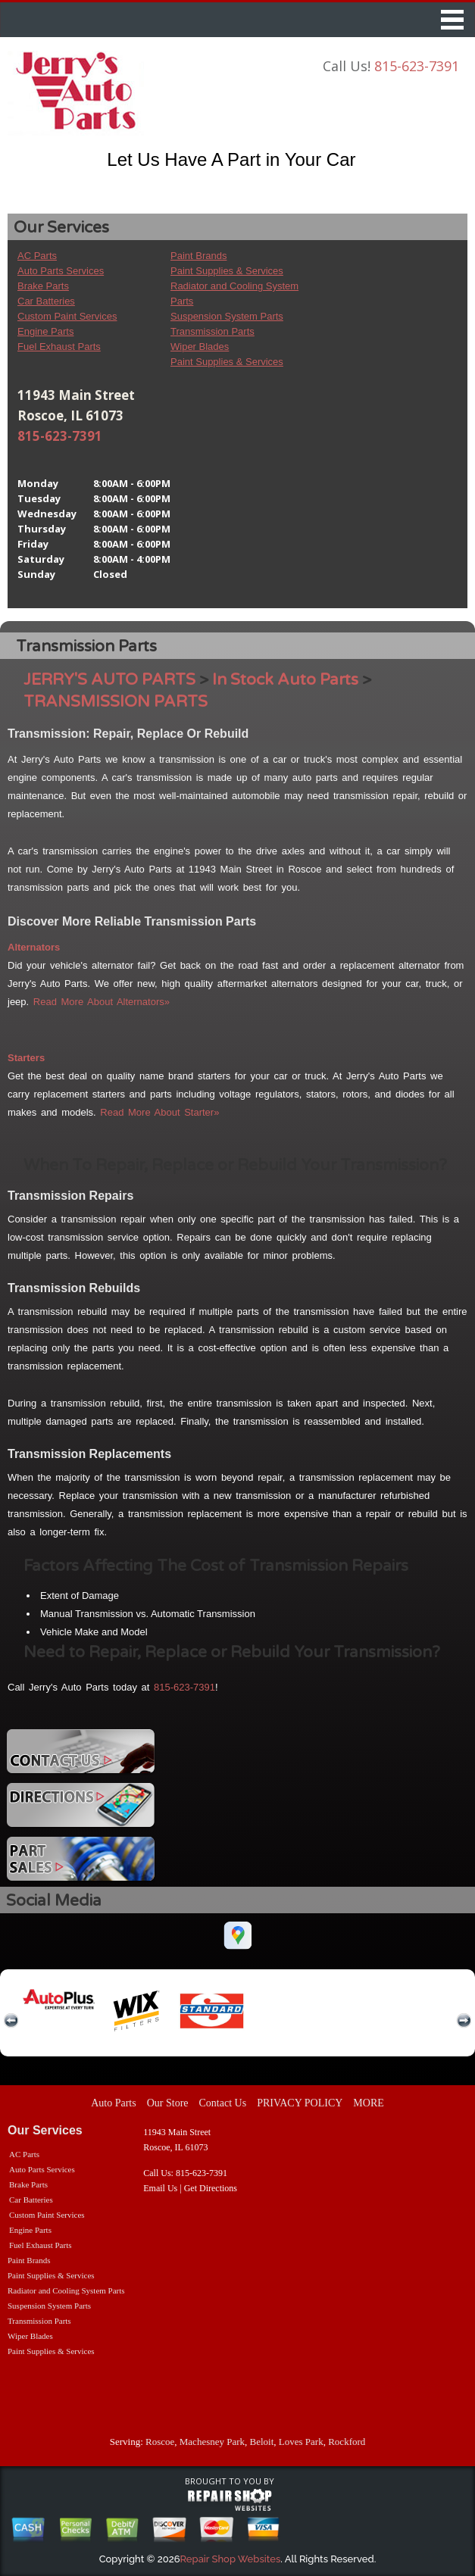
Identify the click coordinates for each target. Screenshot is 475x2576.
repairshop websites (229, 2500)
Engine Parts (45, 331)
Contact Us (223, 2103)
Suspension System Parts (226, 316)
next (463, 2020)
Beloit (262, 2441)
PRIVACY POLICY (299, 2103)
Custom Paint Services (67, 316)
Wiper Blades (199, 346)
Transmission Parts (212, 331)
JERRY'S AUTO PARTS (109, 679)
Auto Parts (113, 2103)
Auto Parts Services (60, 270)
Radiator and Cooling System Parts (66, 2290)
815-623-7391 (416, 66)
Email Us (160, 2188)
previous (11, 2020)
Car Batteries (46, 301)
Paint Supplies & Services (226, 270)
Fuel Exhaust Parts (59, 346)
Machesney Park (212, 2441)
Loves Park (301, 2441)
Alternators (34, 947)
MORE (368, 2103)
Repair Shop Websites (230, 2559)
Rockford (346, 2441)
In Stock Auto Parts (285, 679)
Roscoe (159, 2441)
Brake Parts (43, 286)
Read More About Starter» (159, 1112)
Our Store (168, 2103)
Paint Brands (198, 255)
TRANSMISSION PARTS (115, 701)
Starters (26, 1057)
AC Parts (37, 255)
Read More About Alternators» (101, 1001)
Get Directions (210, 2188)
